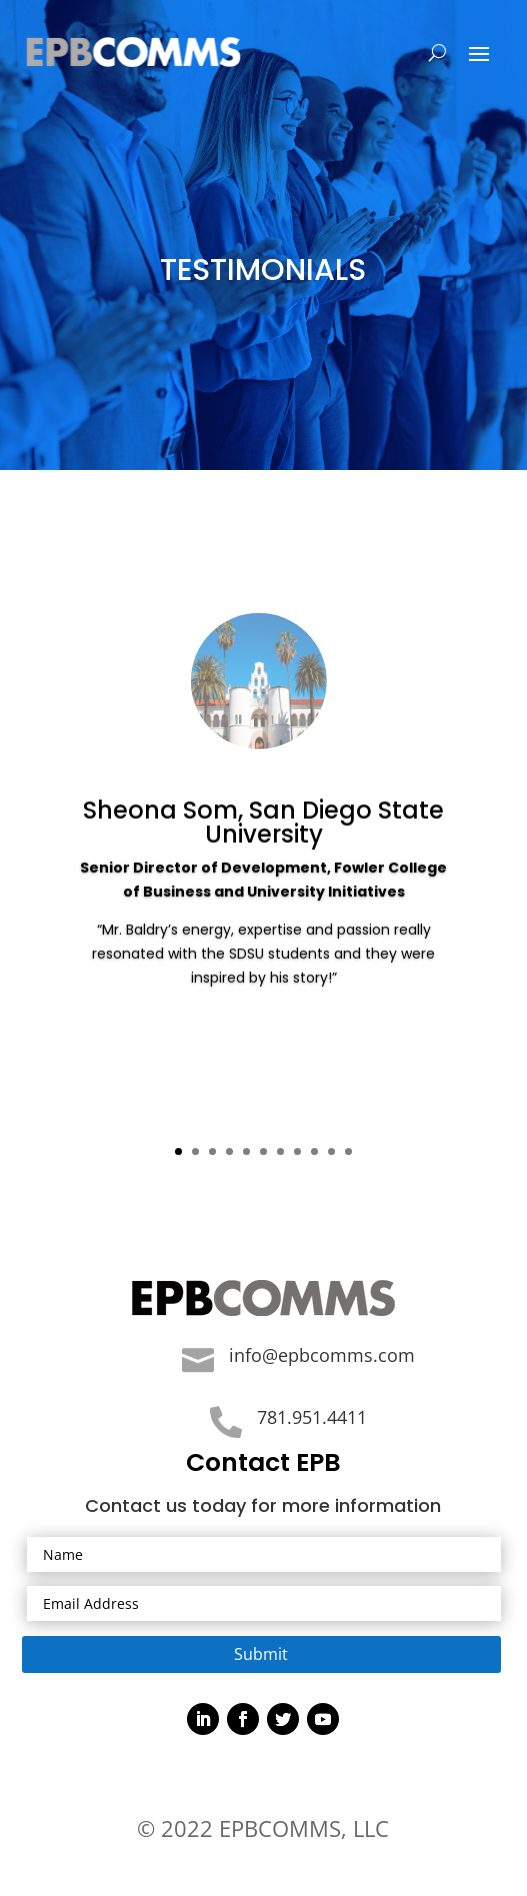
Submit (261, 1654)
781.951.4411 (312, 1417)
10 (331, 1151)
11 (348, 1151)
